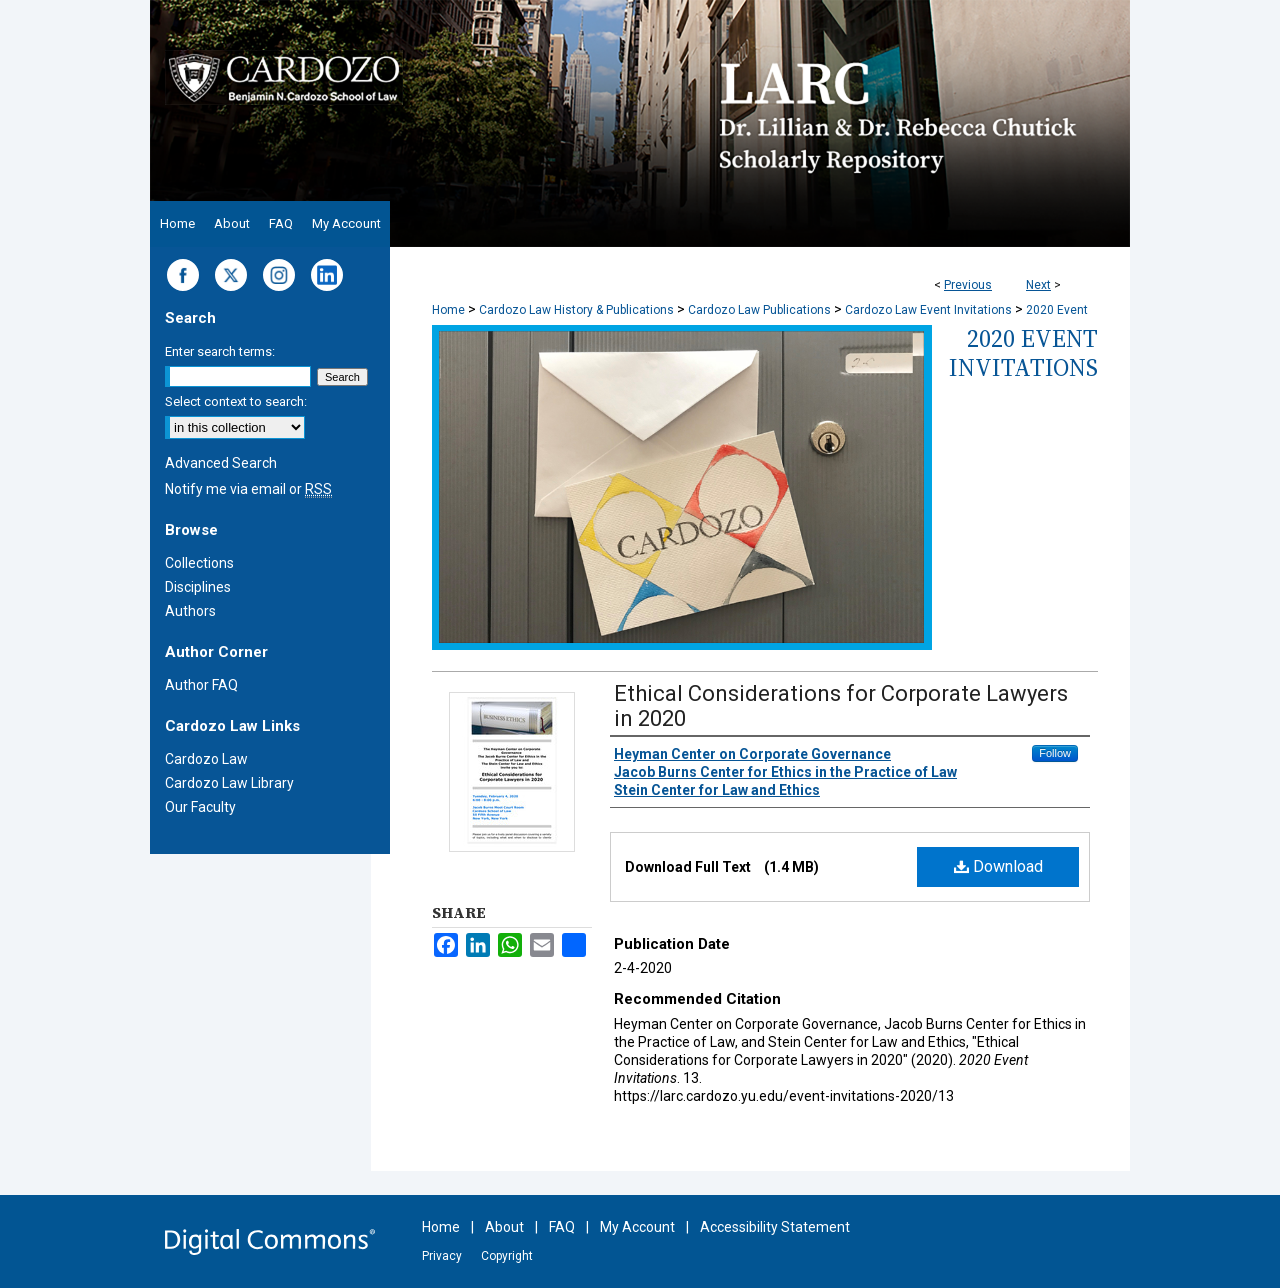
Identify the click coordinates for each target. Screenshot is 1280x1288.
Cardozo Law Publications (759, 310)
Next (1038, 285)
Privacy (442, 1256)
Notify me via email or (248, 489)
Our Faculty (200, 807)
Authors (190, 611)
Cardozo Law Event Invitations (928, 310)
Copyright (507, 1256)
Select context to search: (236, 401)
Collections (199, 563)
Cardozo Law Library (229, 783)
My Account (637, 1227)
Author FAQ (201, 685)
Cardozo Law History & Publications (576, 310)
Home (448, 310)
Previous (968, 285)
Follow (1055, 753)
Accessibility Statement (775, 1227)
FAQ (562, 1227)
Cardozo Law (206, 759)
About (504, 1227)
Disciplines (198, 587)
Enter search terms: (220, 351)
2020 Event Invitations (1023, 353)
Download (998, 866)
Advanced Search (221, 463)
